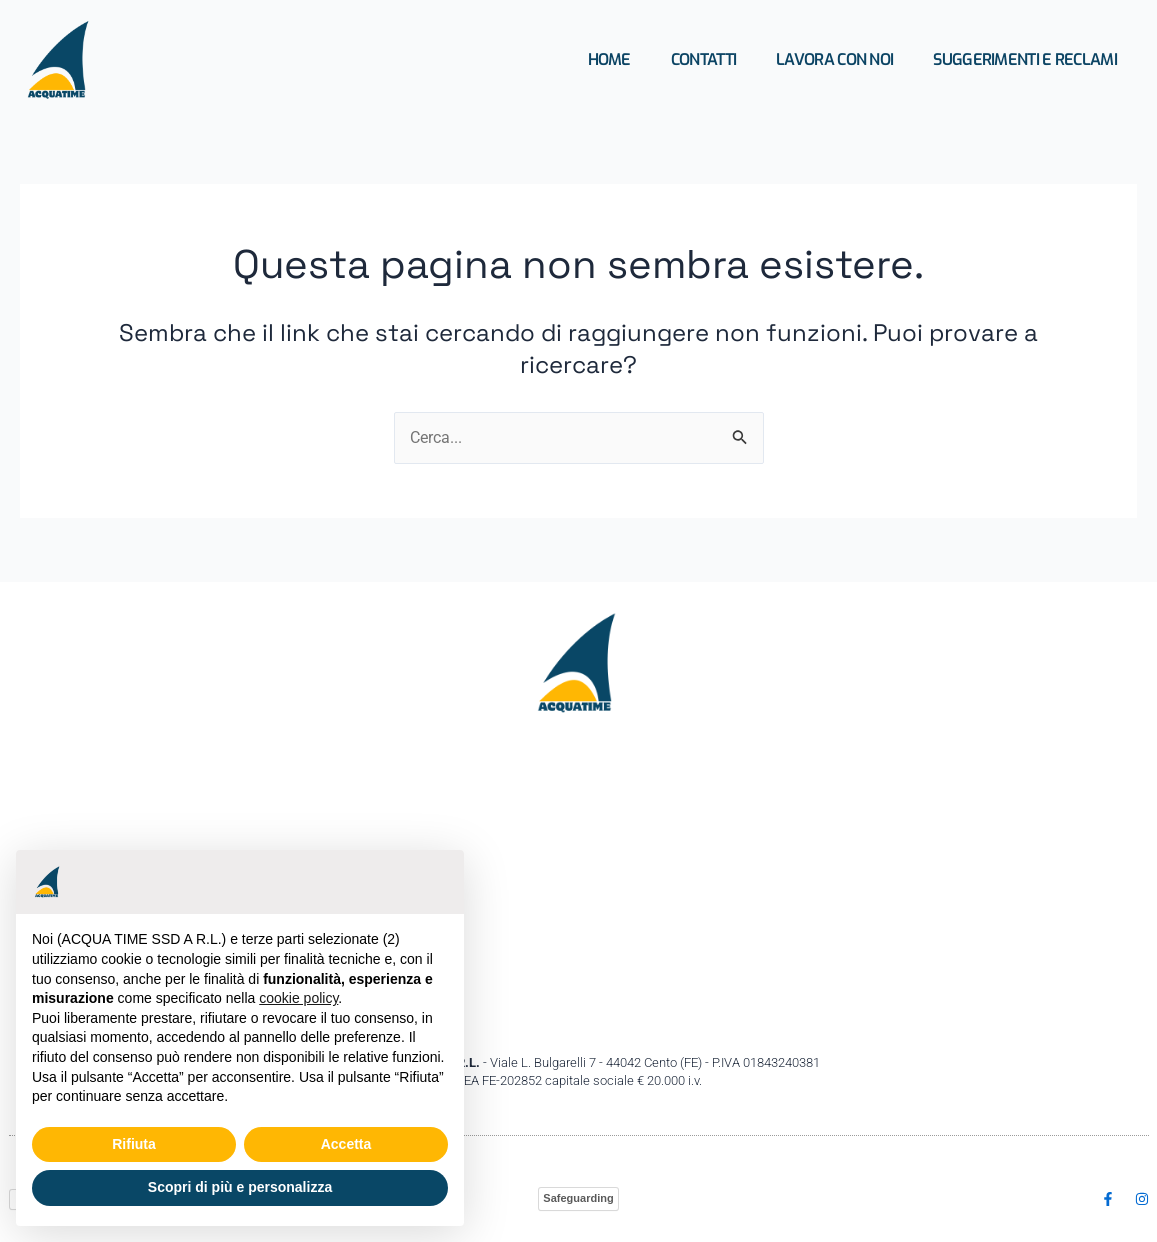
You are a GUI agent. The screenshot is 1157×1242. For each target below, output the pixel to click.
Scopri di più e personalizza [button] (240, 1187)
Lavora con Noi (834, 59)
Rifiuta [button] (134, 1144)
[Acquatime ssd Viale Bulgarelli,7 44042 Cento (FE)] (579, 884)
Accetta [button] (346, 1144)
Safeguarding (578, 1198)
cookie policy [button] (298, 998)
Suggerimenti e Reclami (1025, 59)
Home (609, 59)
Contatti (703, 59)
